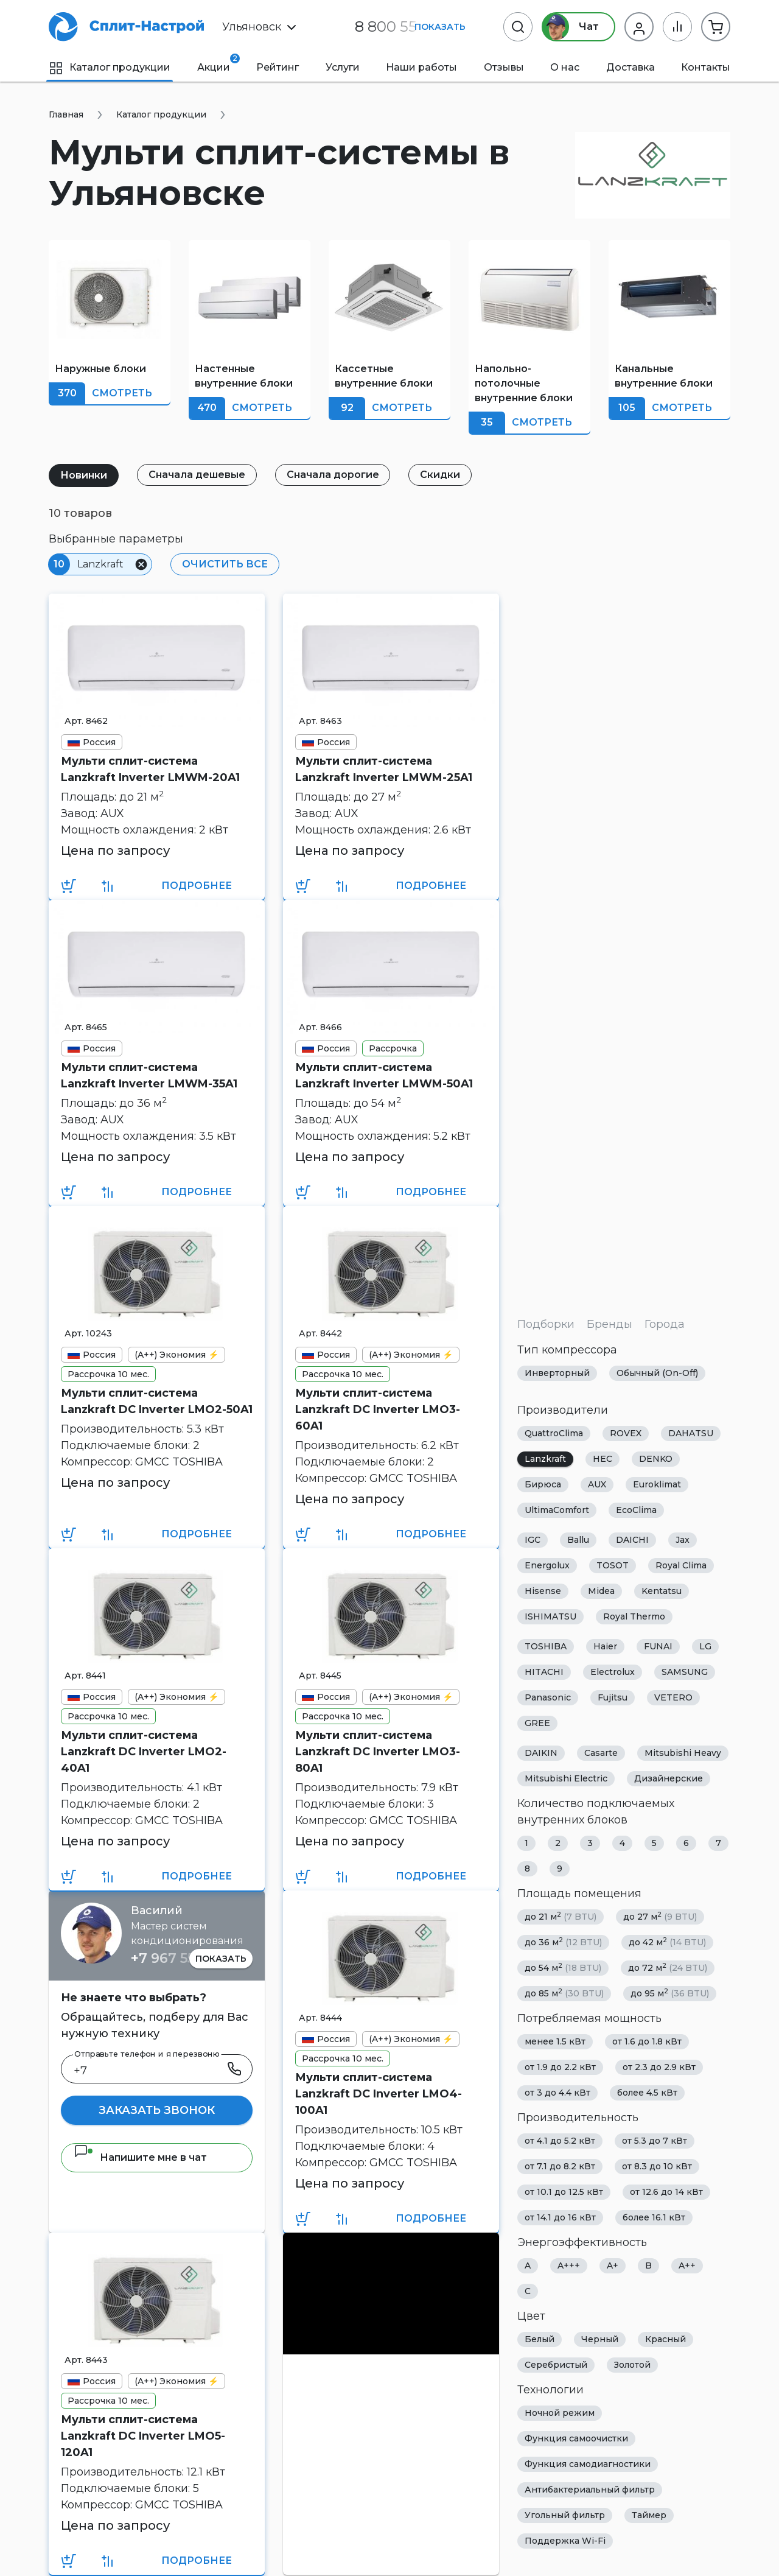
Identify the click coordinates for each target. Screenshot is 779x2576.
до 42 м (667, 1942)
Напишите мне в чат (140, 2157)
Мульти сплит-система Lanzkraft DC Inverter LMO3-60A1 (377, 1409)
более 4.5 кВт (647, 2092)
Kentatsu (661, 1590)
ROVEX (625, 1433)
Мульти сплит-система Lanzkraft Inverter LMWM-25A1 (383, 769)
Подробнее (196, 885)
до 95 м (670, 1993)
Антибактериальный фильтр (590, 2489)
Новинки (83, 475)
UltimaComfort (557, 1509)
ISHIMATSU (550, 1616)
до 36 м (563, 1942)
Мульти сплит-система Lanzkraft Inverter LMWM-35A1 (149, 1075)
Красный (665, 2339)
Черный (599, 2339)
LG (705, 1646)
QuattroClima (554, 1433)
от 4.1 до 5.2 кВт (560, 2140)
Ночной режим (560, 2412)
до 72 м (667, 1967)
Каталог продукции (109, 67)
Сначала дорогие (333, 474)
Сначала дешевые (196, 474)
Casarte (601, 1752)
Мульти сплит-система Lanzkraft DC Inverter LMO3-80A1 (377, 1751)
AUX (597, 1484)
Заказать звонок (157, 2110)
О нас (564, 67)
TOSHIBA (546, 1646)
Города (665, 1324)
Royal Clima (681, 1565)
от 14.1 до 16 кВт (560, 2217)
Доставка (630, 67)
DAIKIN (541, 1752)
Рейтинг (277, 67)
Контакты (705, 67)
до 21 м (560, 1916)
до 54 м (563, 1967)
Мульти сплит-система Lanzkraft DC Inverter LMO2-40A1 (143, 1751)
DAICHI (632, 1539)
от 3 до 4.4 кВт (557, 2092)
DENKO (655, 1458)
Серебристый (556, 2364)
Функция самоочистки (576, 2438)
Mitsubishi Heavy (683, 1752)
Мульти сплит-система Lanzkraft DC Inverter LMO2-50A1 (157, 1401)
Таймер (649, 2515)
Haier (605, 1646)
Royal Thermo (634, 1616)
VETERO (673, 1697)
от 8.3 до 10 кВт (657, 2166)
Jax (683, 1539)
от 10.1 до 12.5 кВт (564, 2191)
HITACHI (544, 1671)
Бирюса (543, 1484)
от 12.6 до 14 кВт (666, 2191)
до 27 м (660, 1916)
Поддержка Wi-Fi (565, 2540)
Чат (570, 26)
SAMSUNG (685, 1671)
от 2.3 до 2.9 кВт (659, 2067)
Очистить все (225, 564)
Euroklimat (657, 1484)
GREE (537, 1723)
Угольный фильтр (565, 2515)
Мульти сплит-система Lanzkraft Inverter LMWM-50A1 (384, 1075)
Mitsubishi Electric (566, 1778)
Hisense (543, 1590)
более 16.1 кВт (654, 2217)
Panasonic (548, 1697)
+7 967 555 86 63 (187, 1958)
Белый (539, 2339)
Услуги (343, 67)
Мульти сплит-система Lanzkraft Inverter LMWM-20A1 (150, 769)
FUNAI (658, 1646)
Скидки (441, 474)
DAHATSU (690, 1433)
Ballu (578, 1539)
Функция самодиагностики (588, 2463)
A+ (612, 2265)
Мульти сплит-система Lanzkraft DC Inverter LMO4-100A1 (378, 2094)
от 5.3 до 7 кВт (654, 2140)
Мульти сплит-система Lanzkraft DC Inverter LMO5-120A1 (143, 2436)
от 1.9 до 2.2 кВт (560, 2067)
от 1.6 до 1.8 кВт (647, 2041)
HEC (602, 1458)
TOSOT (612, 1565)
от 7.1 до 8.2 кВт (560, 2166)
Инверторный (557, 1372)
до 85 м (564, 1993)
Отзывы (504, 67)
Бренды (609, 1324)
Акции (213, 63)
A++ (687, 2265)
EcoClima (636, 1509)
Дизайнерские (668, 1778)
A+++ (568, 2265)
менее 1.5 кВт (555, 2041)
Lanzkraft (545, 1458)
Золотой (632, 2364)
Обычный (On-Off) (657, 1372)
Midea (601, 1590)
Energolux (547, 1565)
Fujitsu (612, 1697)
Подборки (546, 1324)
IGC (532, 1539)
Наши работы (421, 67)
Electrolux (612, 1671)
